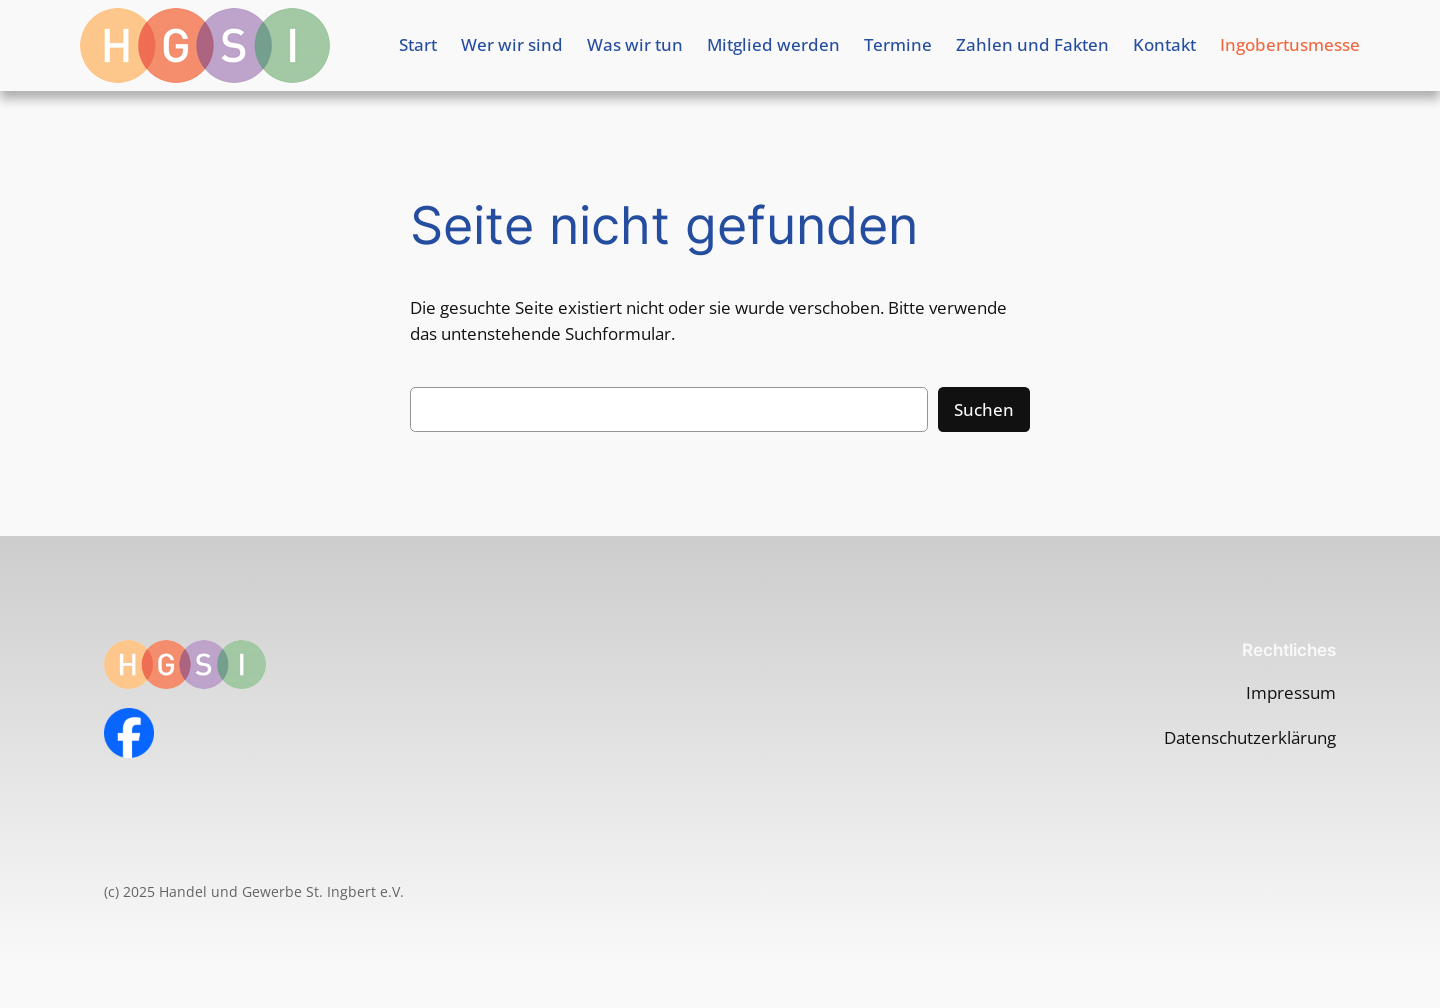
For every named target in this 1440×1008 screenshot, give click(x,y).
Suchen (984, 409)
